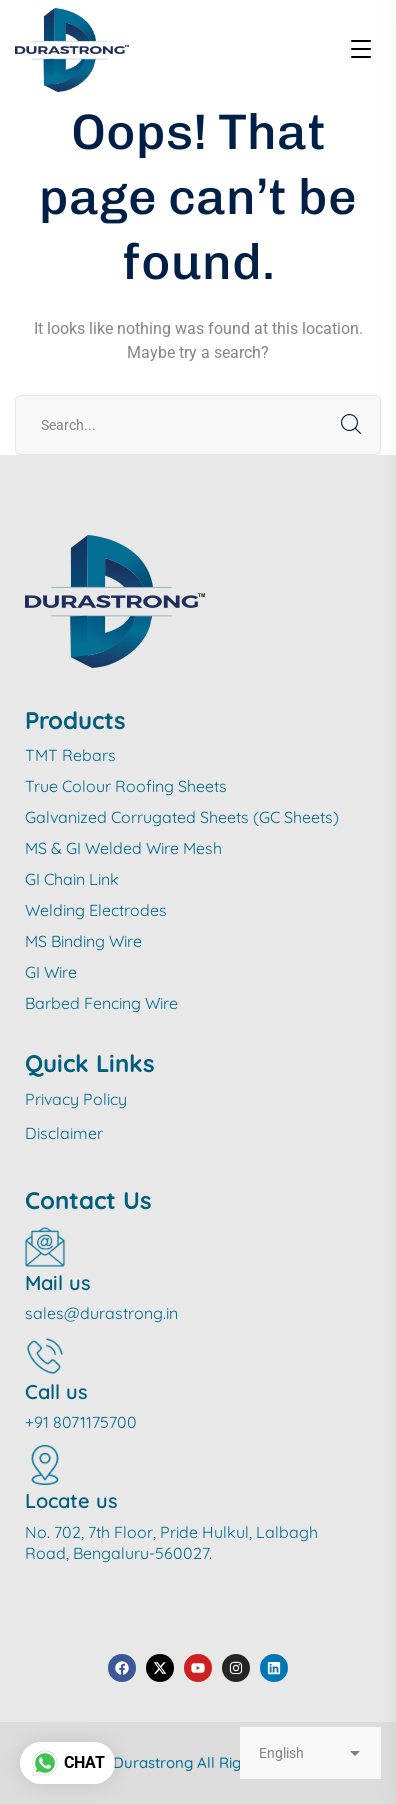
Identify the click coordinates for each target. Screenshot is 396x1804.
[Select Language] (310, 1753)
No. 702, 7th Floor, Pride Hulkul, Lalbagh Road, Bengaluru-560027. (171, 1542)
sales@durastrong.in (101, 1313)
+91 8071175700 (81, 1422)
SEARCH (351, 425)
